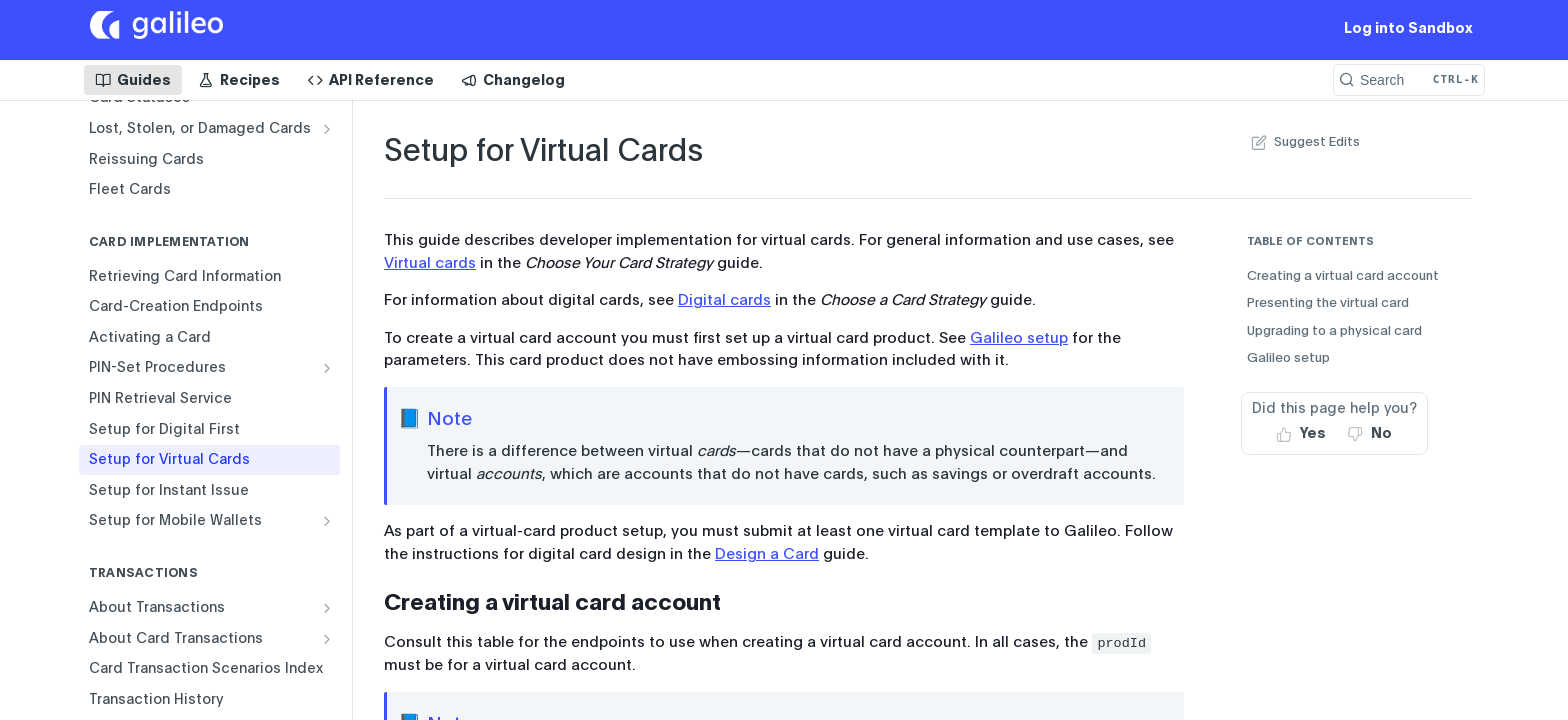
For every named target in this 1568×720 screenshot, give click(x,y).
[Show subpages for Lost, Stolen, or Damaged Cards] (327, 129)
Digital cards (724, 300)
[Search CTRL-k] (1409, 80)
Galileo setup (1019, 338)
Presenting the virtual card (1328, 302)
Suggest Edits (1303, 142)
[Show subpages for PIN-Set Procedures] (327, 368)
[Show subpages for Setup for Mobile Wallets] (327, 521)
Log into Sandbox (1408, 28)
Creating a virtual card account (1343, 275)
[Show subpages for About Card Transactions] (327, 639)
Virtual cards (430, 263)
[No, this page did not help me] (1370, 434)
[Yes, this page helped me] (1301, 434)
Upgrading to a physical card (1334, 330)
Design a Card (767, 554)
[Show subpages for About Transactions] (327, 608)
